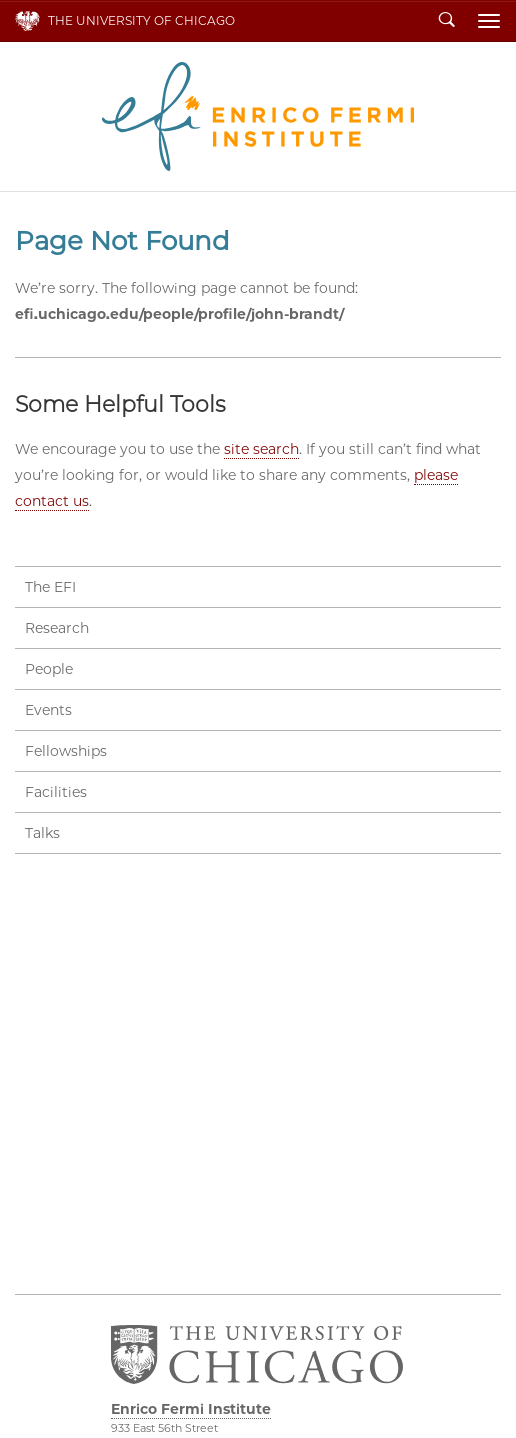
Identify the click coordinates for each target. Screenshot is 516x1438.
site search (261, 449)
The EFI (50, 587)
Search (447, 21)
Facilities (56, 792)
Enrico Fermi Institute (258, 116)
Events (48, 710)
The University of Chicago (141, 20)
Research (57, 628)
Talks (42, 833)
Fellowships (66, 751)
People (49, 669)
